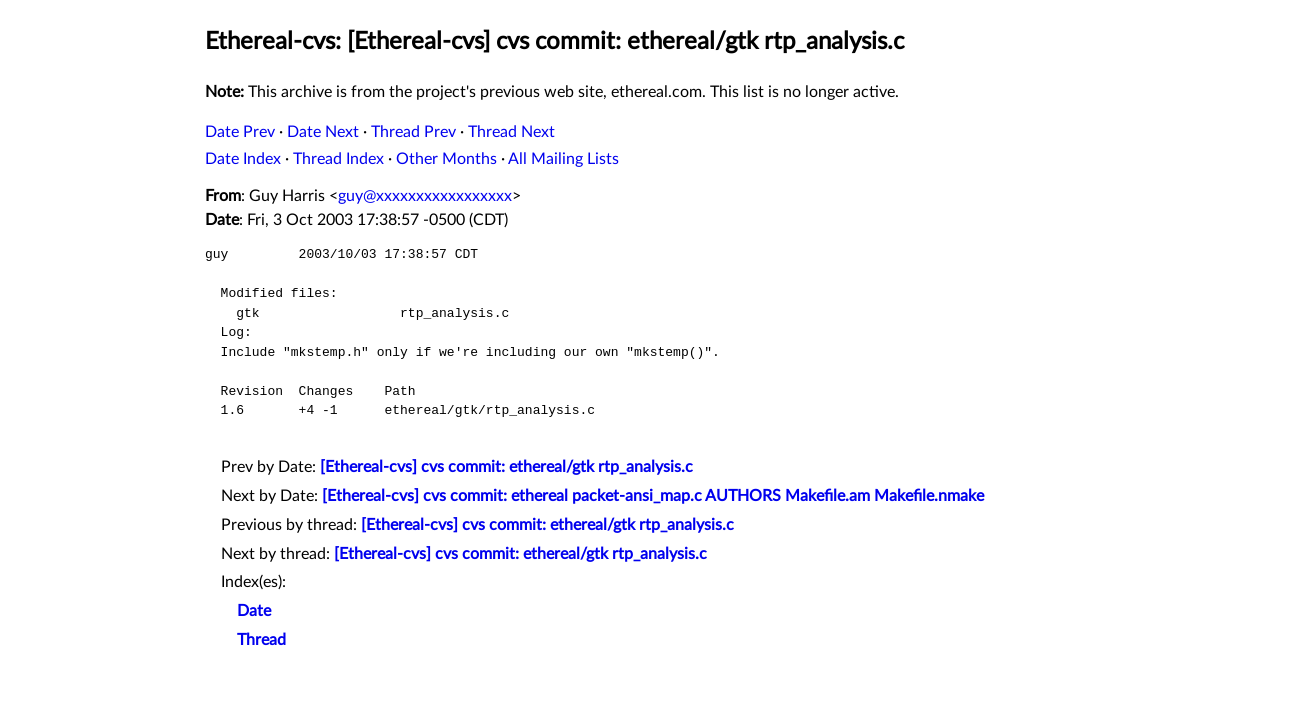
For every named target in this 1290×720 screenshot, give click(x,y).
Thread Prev (413, 132)
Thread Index (338, 159)
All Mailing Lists (563, 159)
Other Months (446, 159)
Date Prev (240, 132)
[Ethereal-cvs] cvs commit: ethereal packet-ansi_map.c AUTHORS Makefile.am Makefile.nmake (653, 496)
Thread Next (511, 132)
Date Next (323, 132)
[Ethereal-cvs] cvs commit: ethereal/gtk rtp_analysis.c (506, 467)
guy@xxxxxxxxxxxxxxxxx (425, 196)
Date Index (243, 159)
